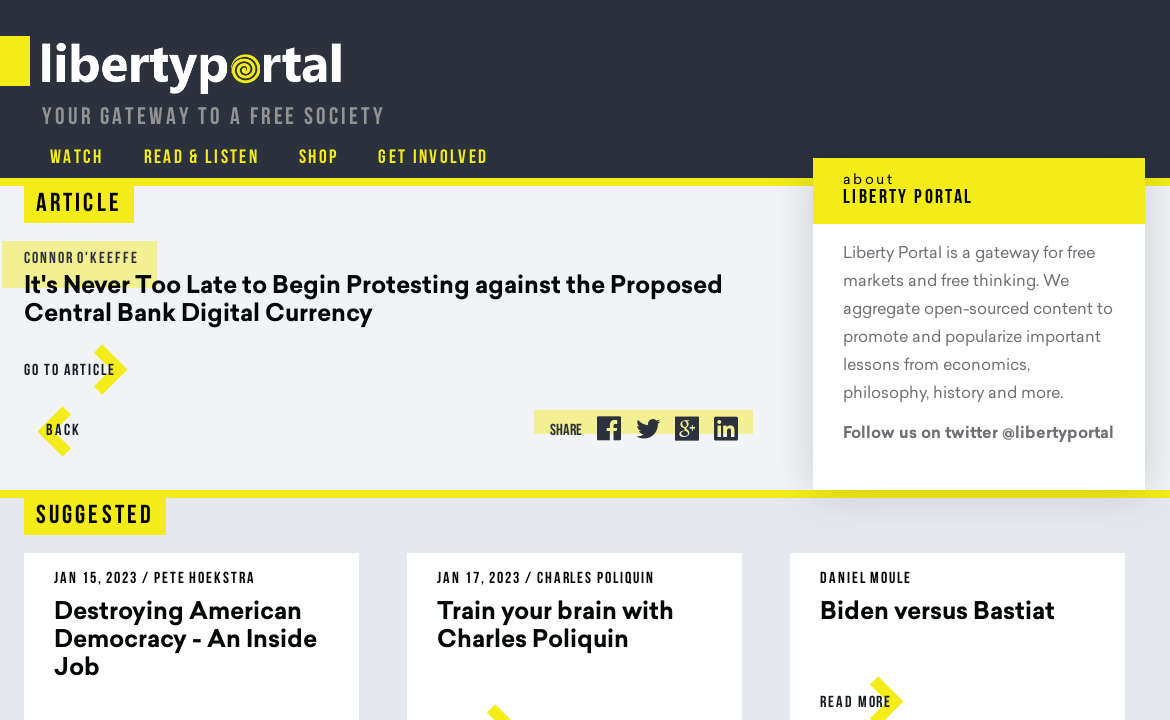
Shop (933, 105)
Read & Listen (810, 105)
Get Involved (1051, 105)
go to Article (88, 371)
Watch (682, 105)
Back (81, 431)
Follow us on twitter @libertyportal (960, 434)
